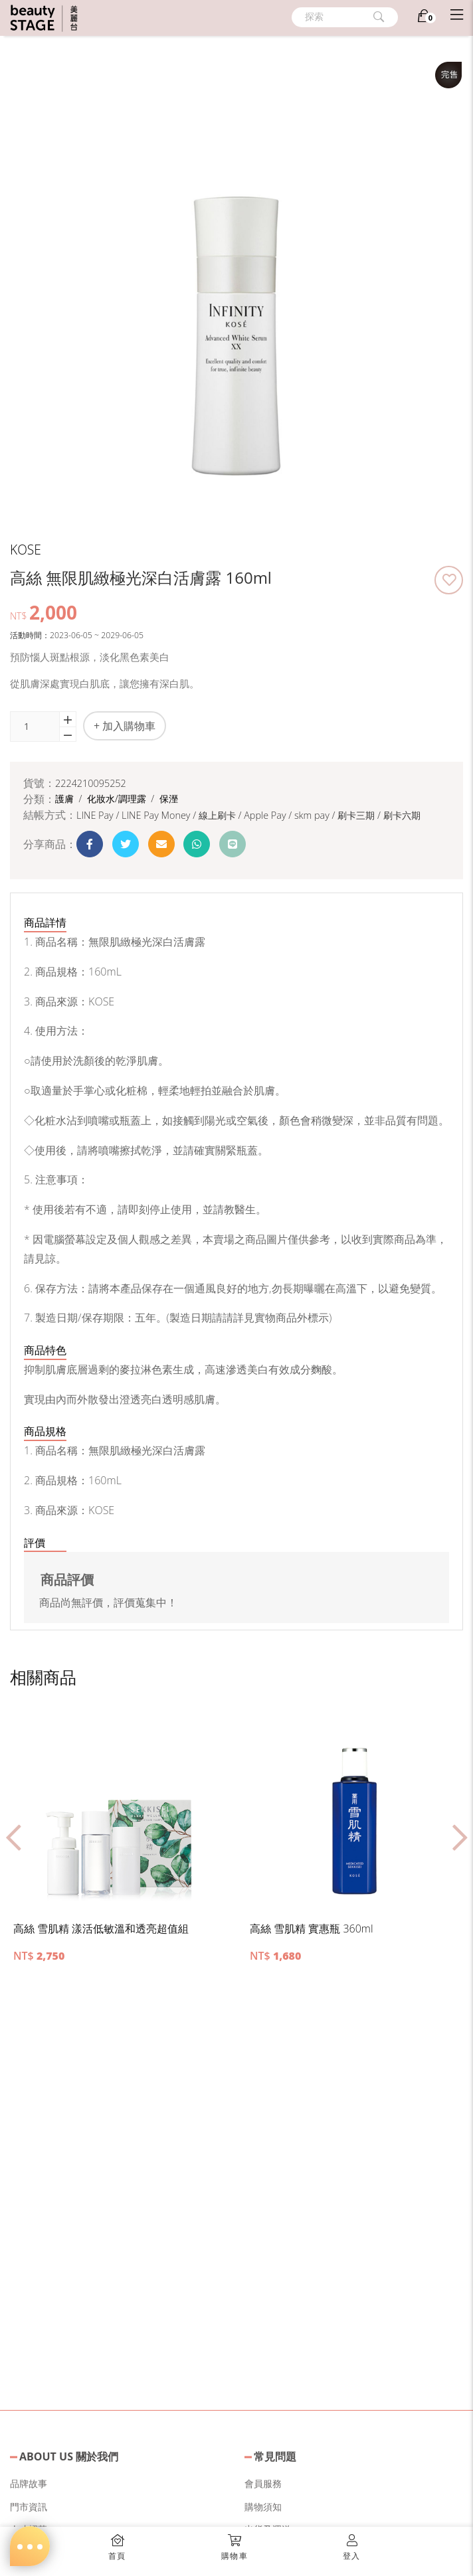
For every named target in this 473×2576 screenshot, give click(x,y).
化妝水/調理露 (118, 798)
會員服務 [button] (263, 2483)
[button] (448, 580)
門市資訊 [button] (28, 2506)
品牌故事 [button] (28, 2483)
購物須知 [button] (263, 2506)
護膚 (65, 798)
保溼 (168, 798)
